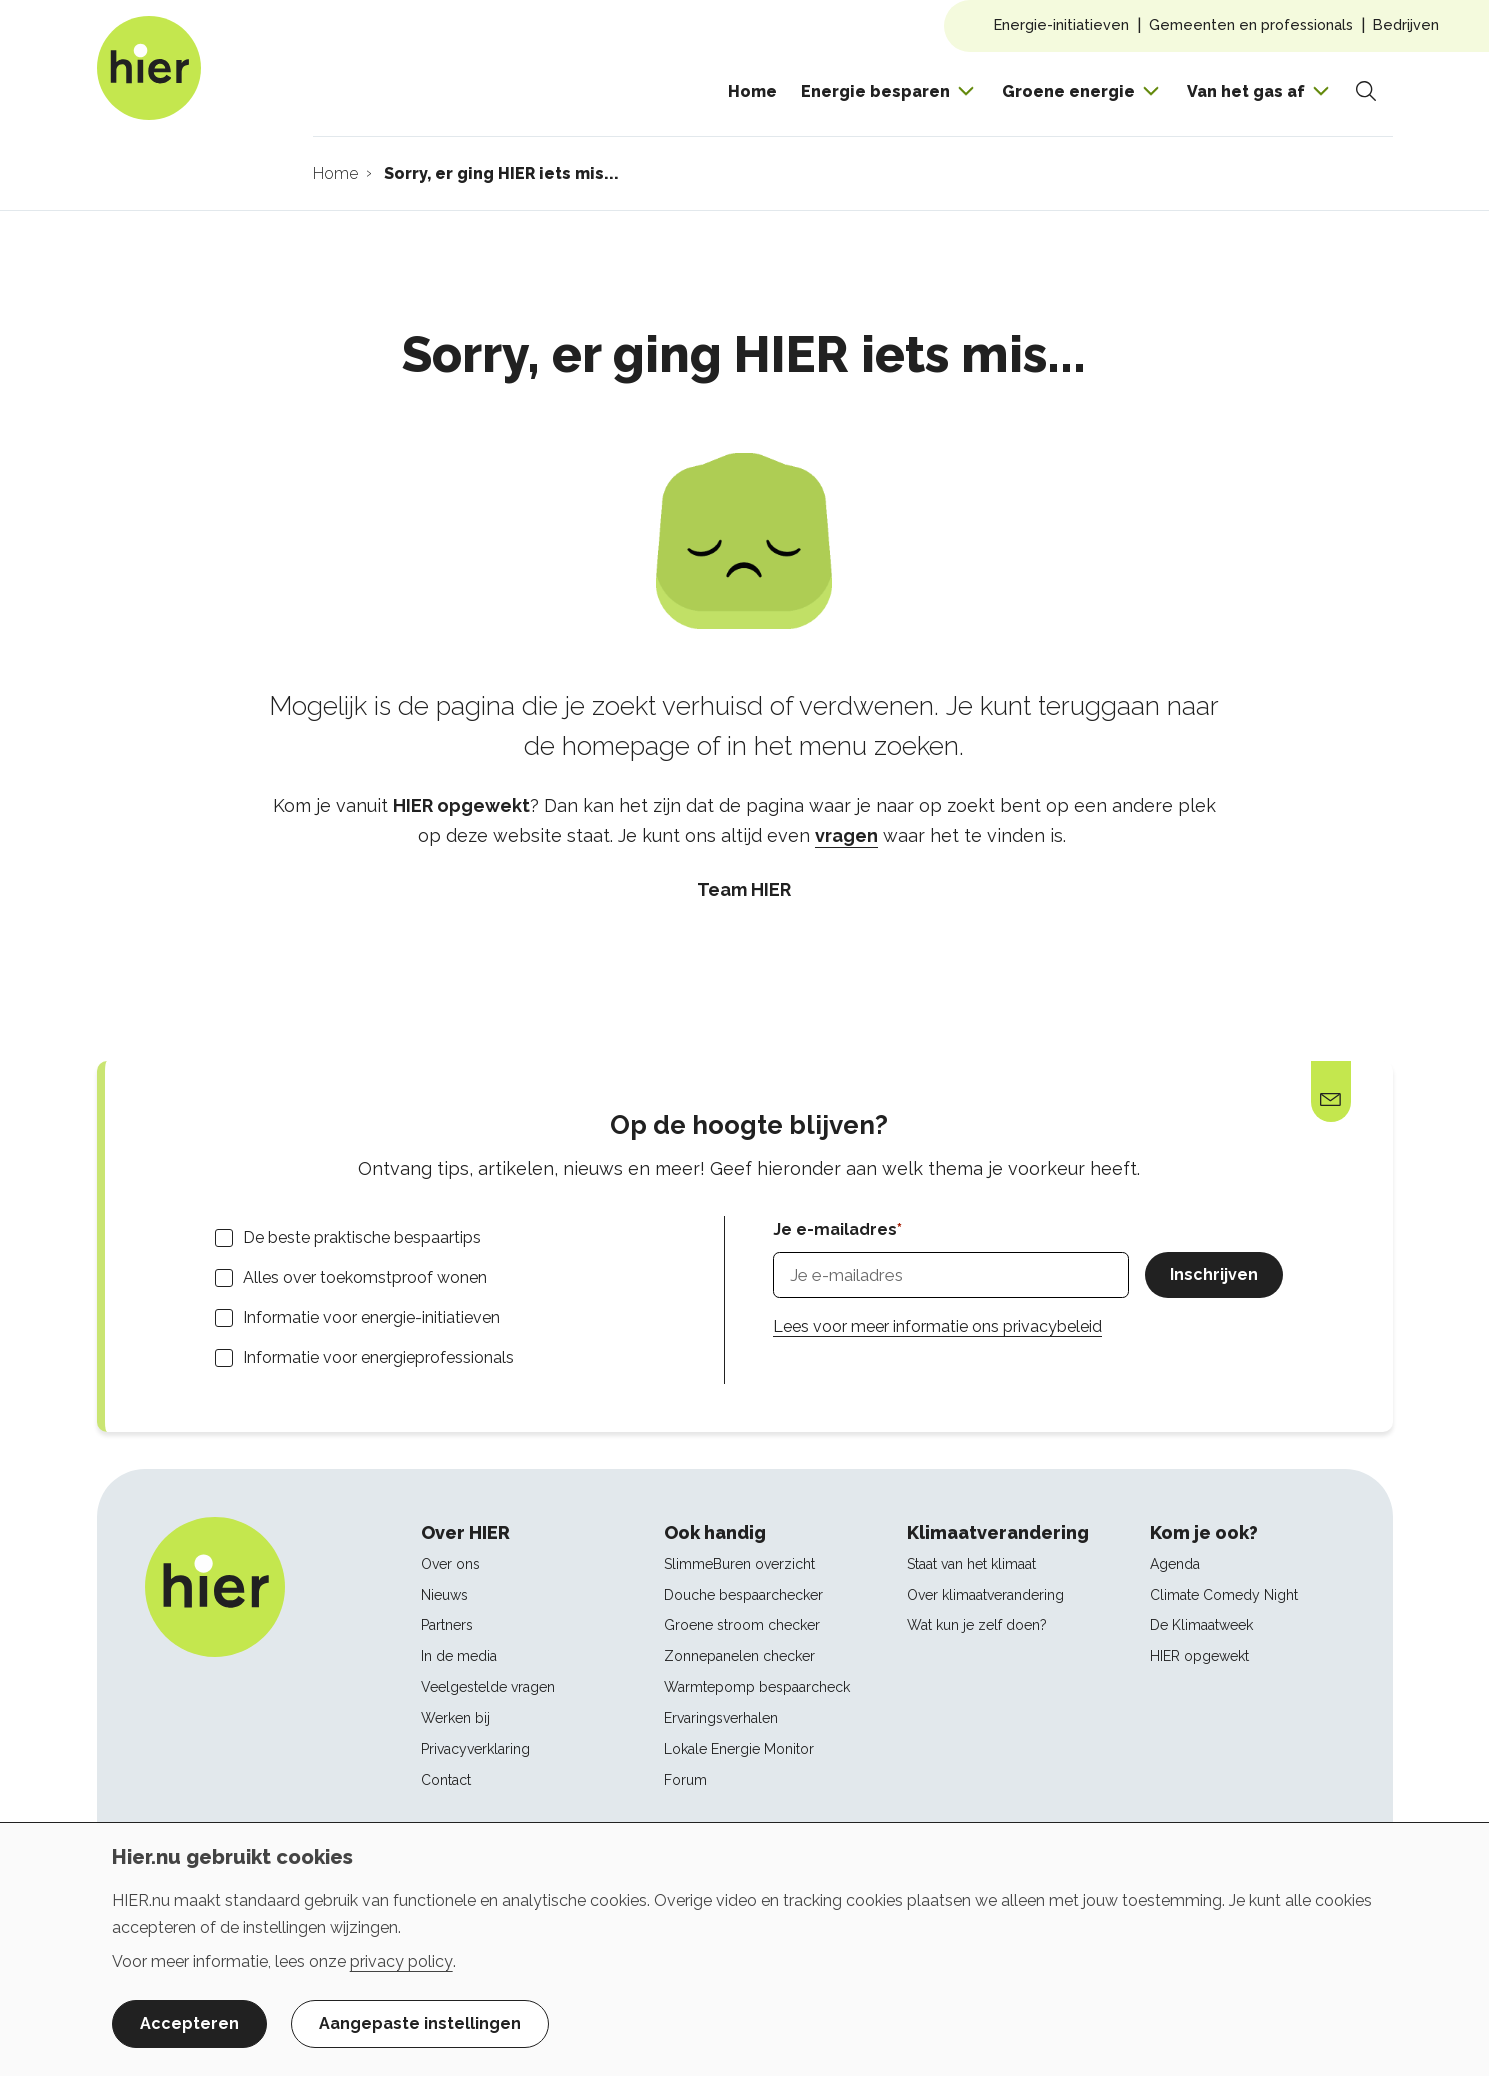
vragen (846, 835)
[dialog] (744, 1949)
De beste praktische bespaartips (362, 1237)
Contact (446, 1780)
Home (752, 91)
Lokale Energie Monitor (739, 1749)
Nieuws (444, 1595)
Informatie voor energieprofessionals (378, 1357)
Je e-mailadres (835, 1229)
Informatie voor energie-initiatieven (371, 1317)
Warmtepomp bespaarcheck (757, 1687)
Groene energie (1068, 91)
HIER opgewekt (1199, 1656)
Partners (447, 1625)
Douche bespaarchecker (743, 1595)
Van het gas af (1246, 91)
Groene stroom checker (742, 1625)
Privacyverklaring (475, 1749)
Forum (685, 1780)
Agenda (1175, 1564)
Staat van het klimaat (971, 1564)
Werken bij (455, 1718)
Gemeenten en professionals (1251, 24)
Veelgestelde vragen (488, 1687)
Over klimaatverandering (985, 1595)
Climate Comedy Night (1224, 1595)
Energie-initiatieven (1061, 24)
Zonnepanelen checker (739, 1656)
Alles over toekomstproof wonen (365, 1277)
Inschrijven (1214, 1274)
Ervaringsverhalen (721, 1718)
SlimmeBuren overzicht (739, 1564)
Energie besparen (875, 91)
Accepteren (189, 2023)
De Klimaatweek (1201, 1625)
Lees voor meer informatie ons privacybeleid (937, 1326)
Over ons (450, 1564)
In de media (459, 1656)
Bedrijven (1406, 24)
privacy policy (401, 1961)
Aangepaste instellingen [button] (420, 2023)
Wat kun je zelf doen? (977, 1625)
